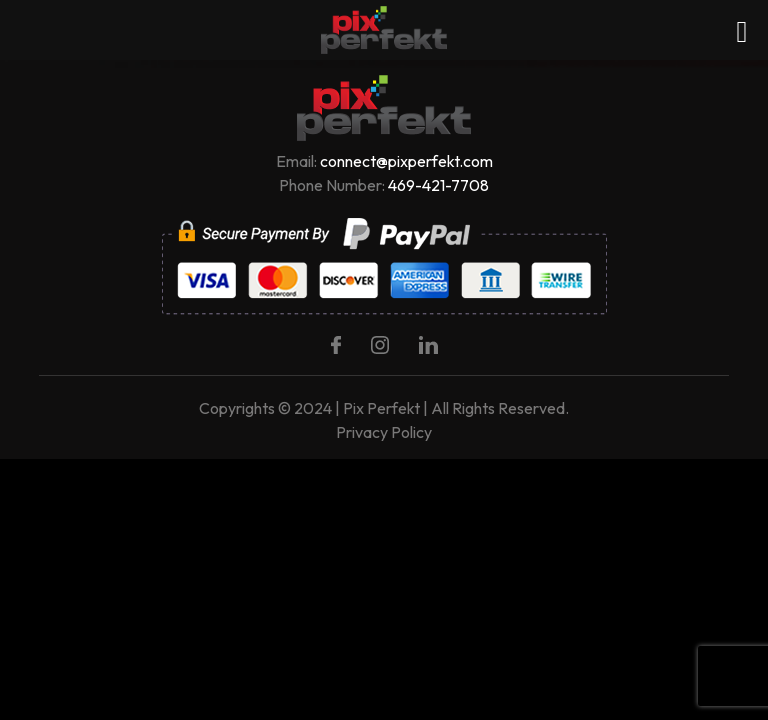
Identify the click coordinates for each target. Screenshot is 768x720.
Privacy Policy (384, 432)
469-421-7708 (438, 185)
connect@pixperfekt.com (406, 161)
